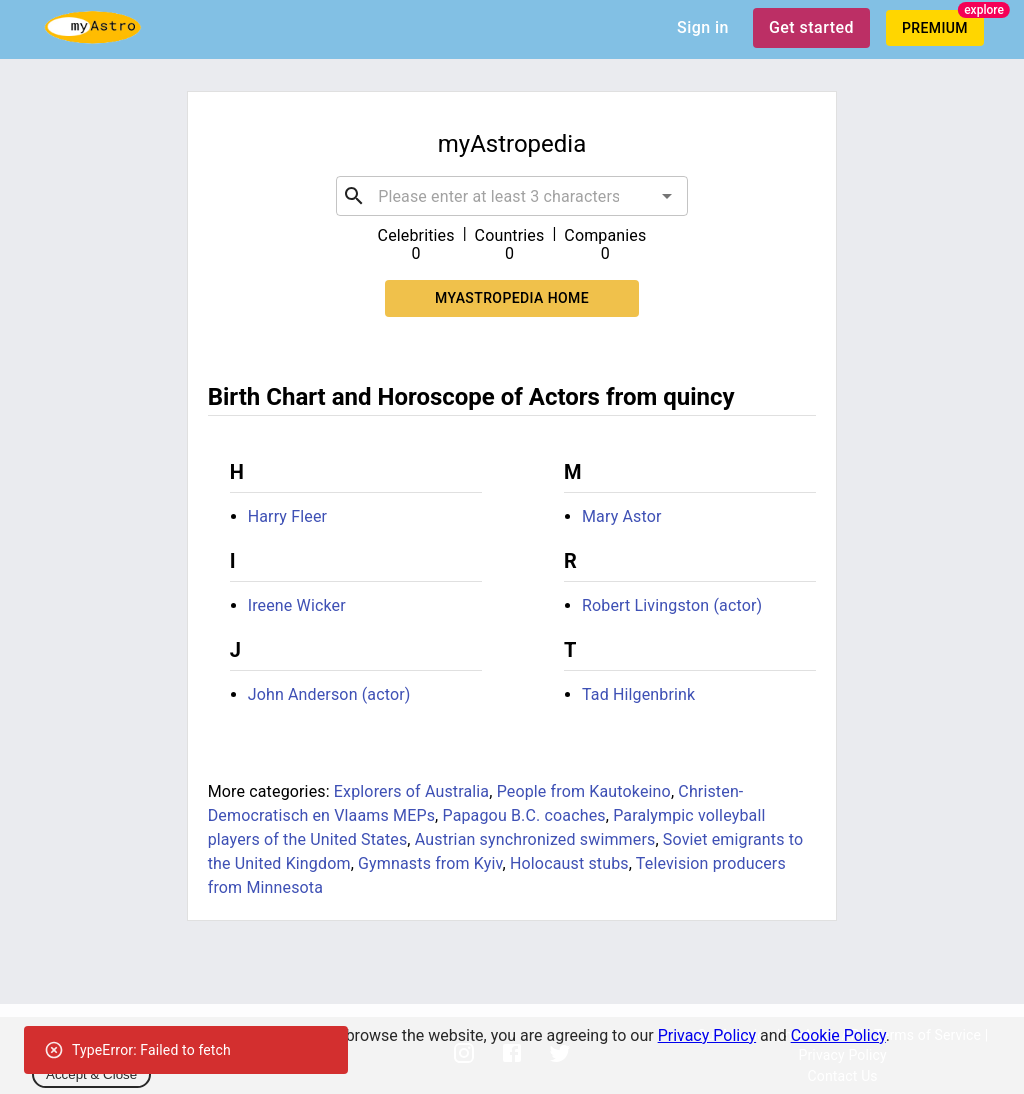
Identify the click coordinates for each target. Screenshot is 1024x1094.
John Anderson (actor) (329, 694)
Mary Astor (622, 516)
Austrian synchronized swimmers (535, 839)
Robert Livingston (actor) (672, 605)
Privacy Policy (707, 1035)
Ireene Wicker (297, 605)
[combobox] (512, 196)
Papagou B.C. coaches (523, 815)
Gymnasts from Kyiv (430, 863)
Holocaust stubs (569, 863)
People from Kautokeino (584, 791)
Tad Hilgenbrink (638, 694)
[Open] (667, 196)
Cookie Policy (838, 1035)
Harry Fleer (287, 516)
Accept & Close (91, 1074)
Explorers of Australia (411, 791)
